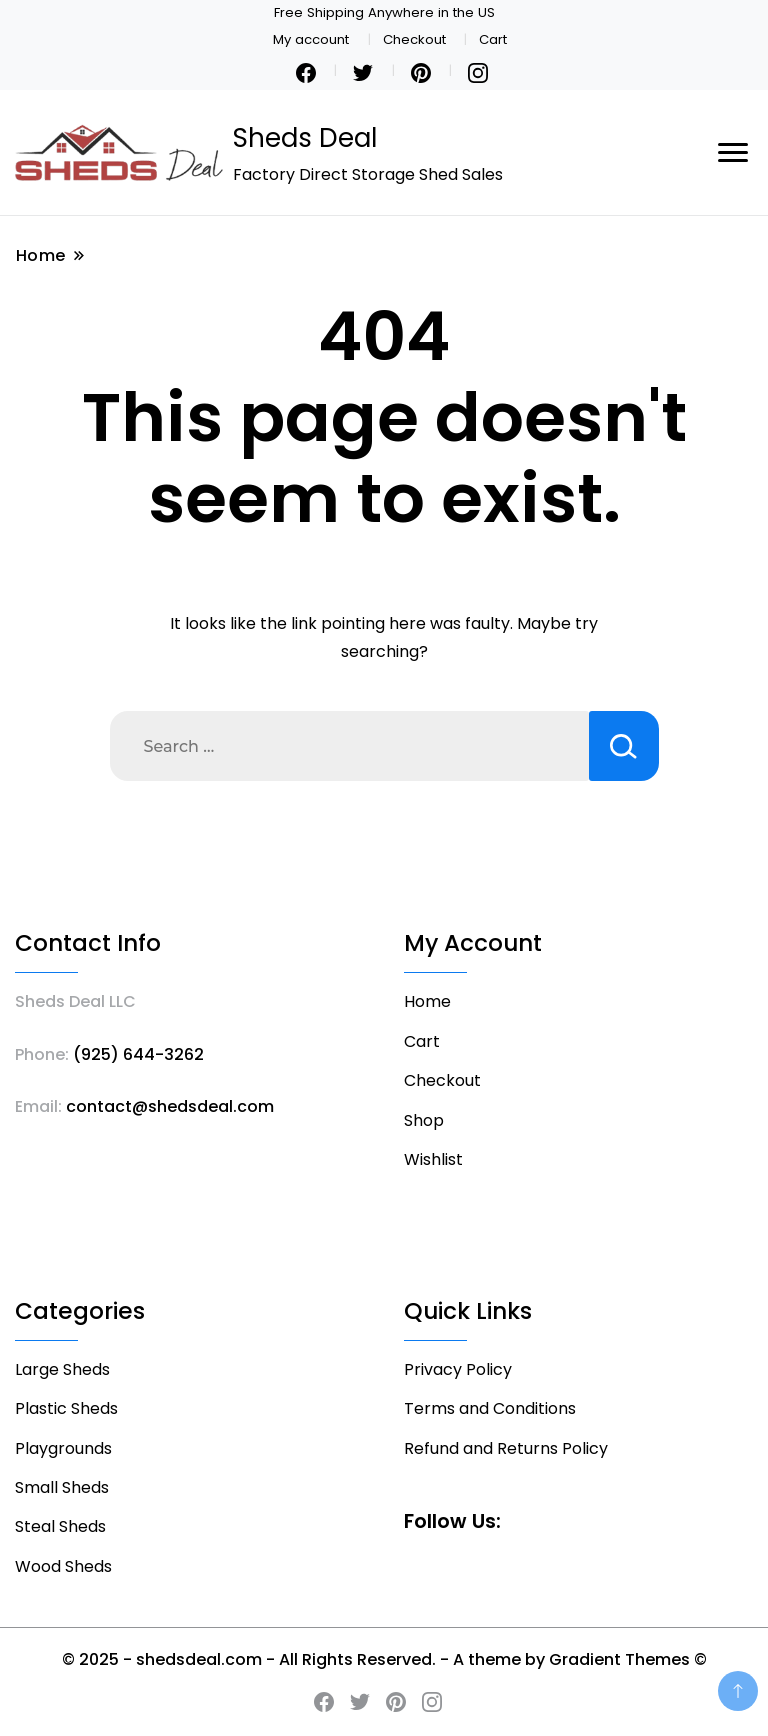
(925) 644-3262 (138, 1054)
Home (427, 1001)
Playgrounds (63, 1448)
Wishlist (433, 1159)
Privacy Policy (458, 1369)
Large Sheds (62, 1369)
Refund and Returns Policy (506, 1448)
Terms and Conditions (490, 1408)
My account (311, 39)
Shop (424, 1120)
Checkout (414, 39)
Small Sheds (62, 1487)
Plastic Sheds (66, 1408)
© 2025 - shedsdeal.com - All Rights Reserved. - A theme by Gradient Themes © (384, 1659)
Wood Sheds (63, 1566)
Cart (493, 39)
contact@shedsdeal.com (170, 1106)
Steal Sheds (60, 1526)
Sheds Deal (305, 138)
